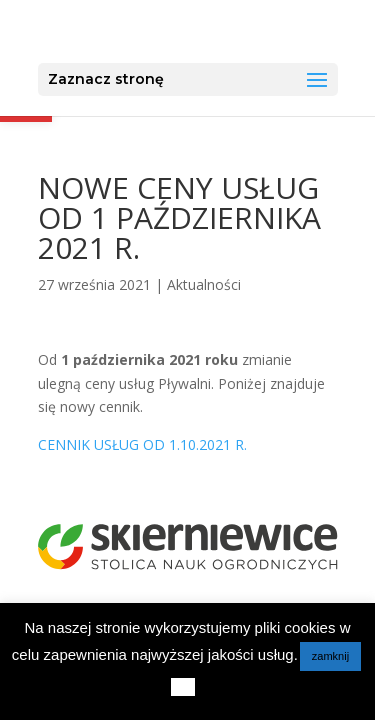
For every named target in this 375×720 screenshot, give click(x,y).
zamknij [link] (330, 656)
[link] (189, 31)
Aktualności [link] (204, 284)
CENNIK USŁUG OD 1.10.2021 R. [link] (142, 444)
